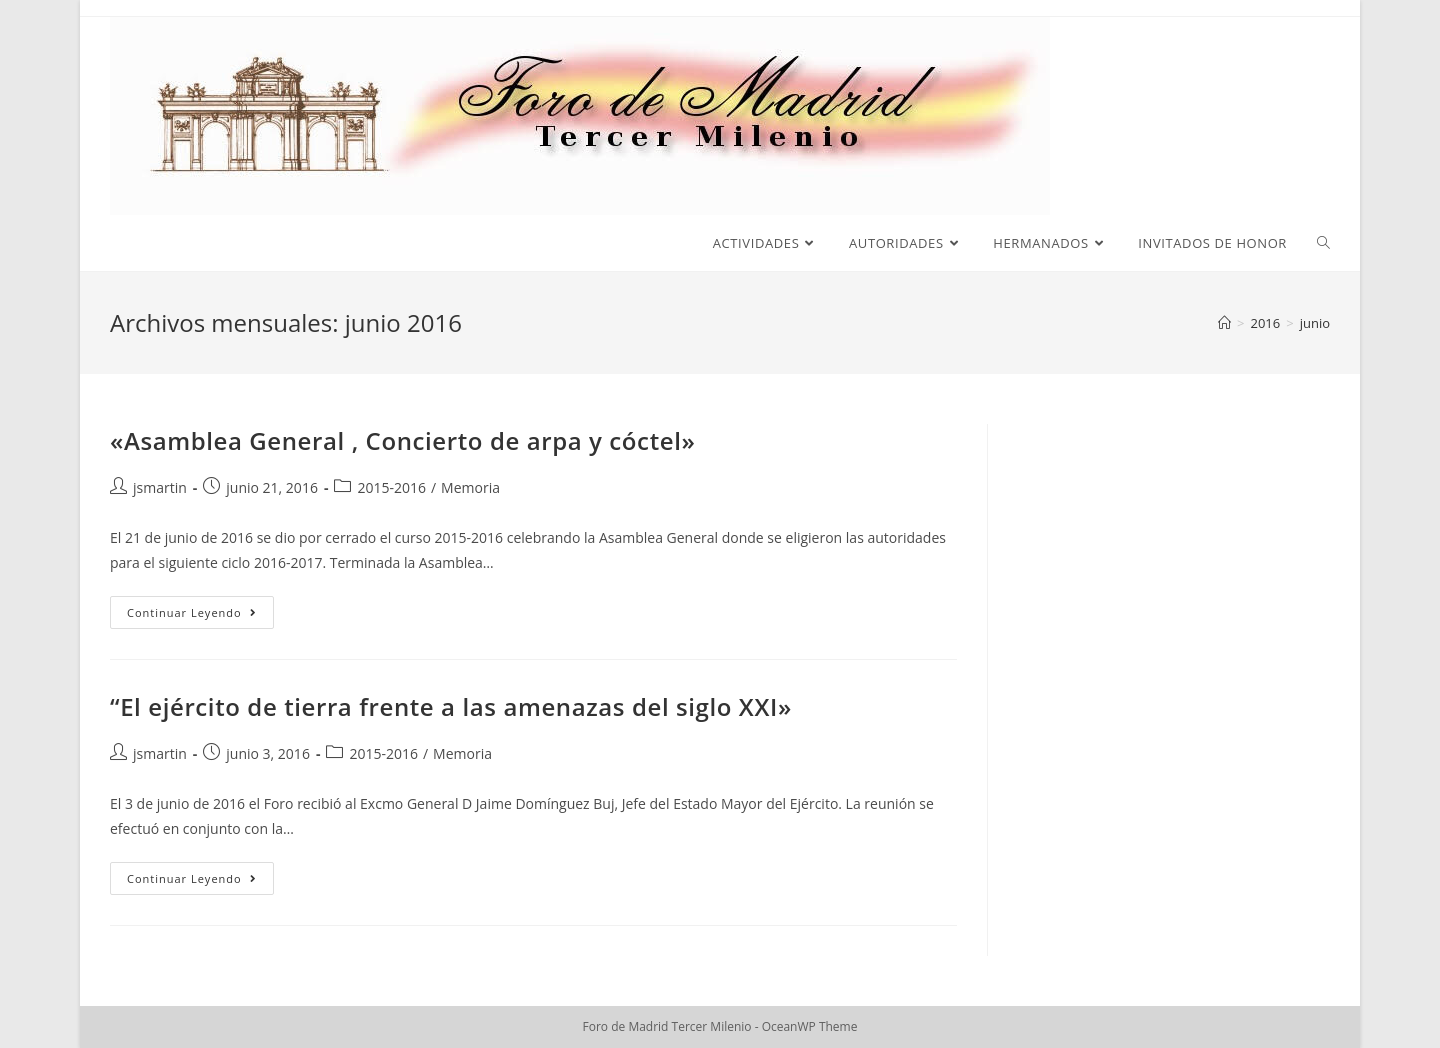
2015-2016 (391, 487)
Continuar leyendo (200, 616)
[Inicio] (1224, 323)
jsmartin (160, 487)
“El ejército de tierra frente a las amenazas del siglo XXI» (451, 706)
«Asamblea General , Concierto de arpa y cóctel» (402, 440)
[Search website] (1323, 243)
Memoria (470, 487)
